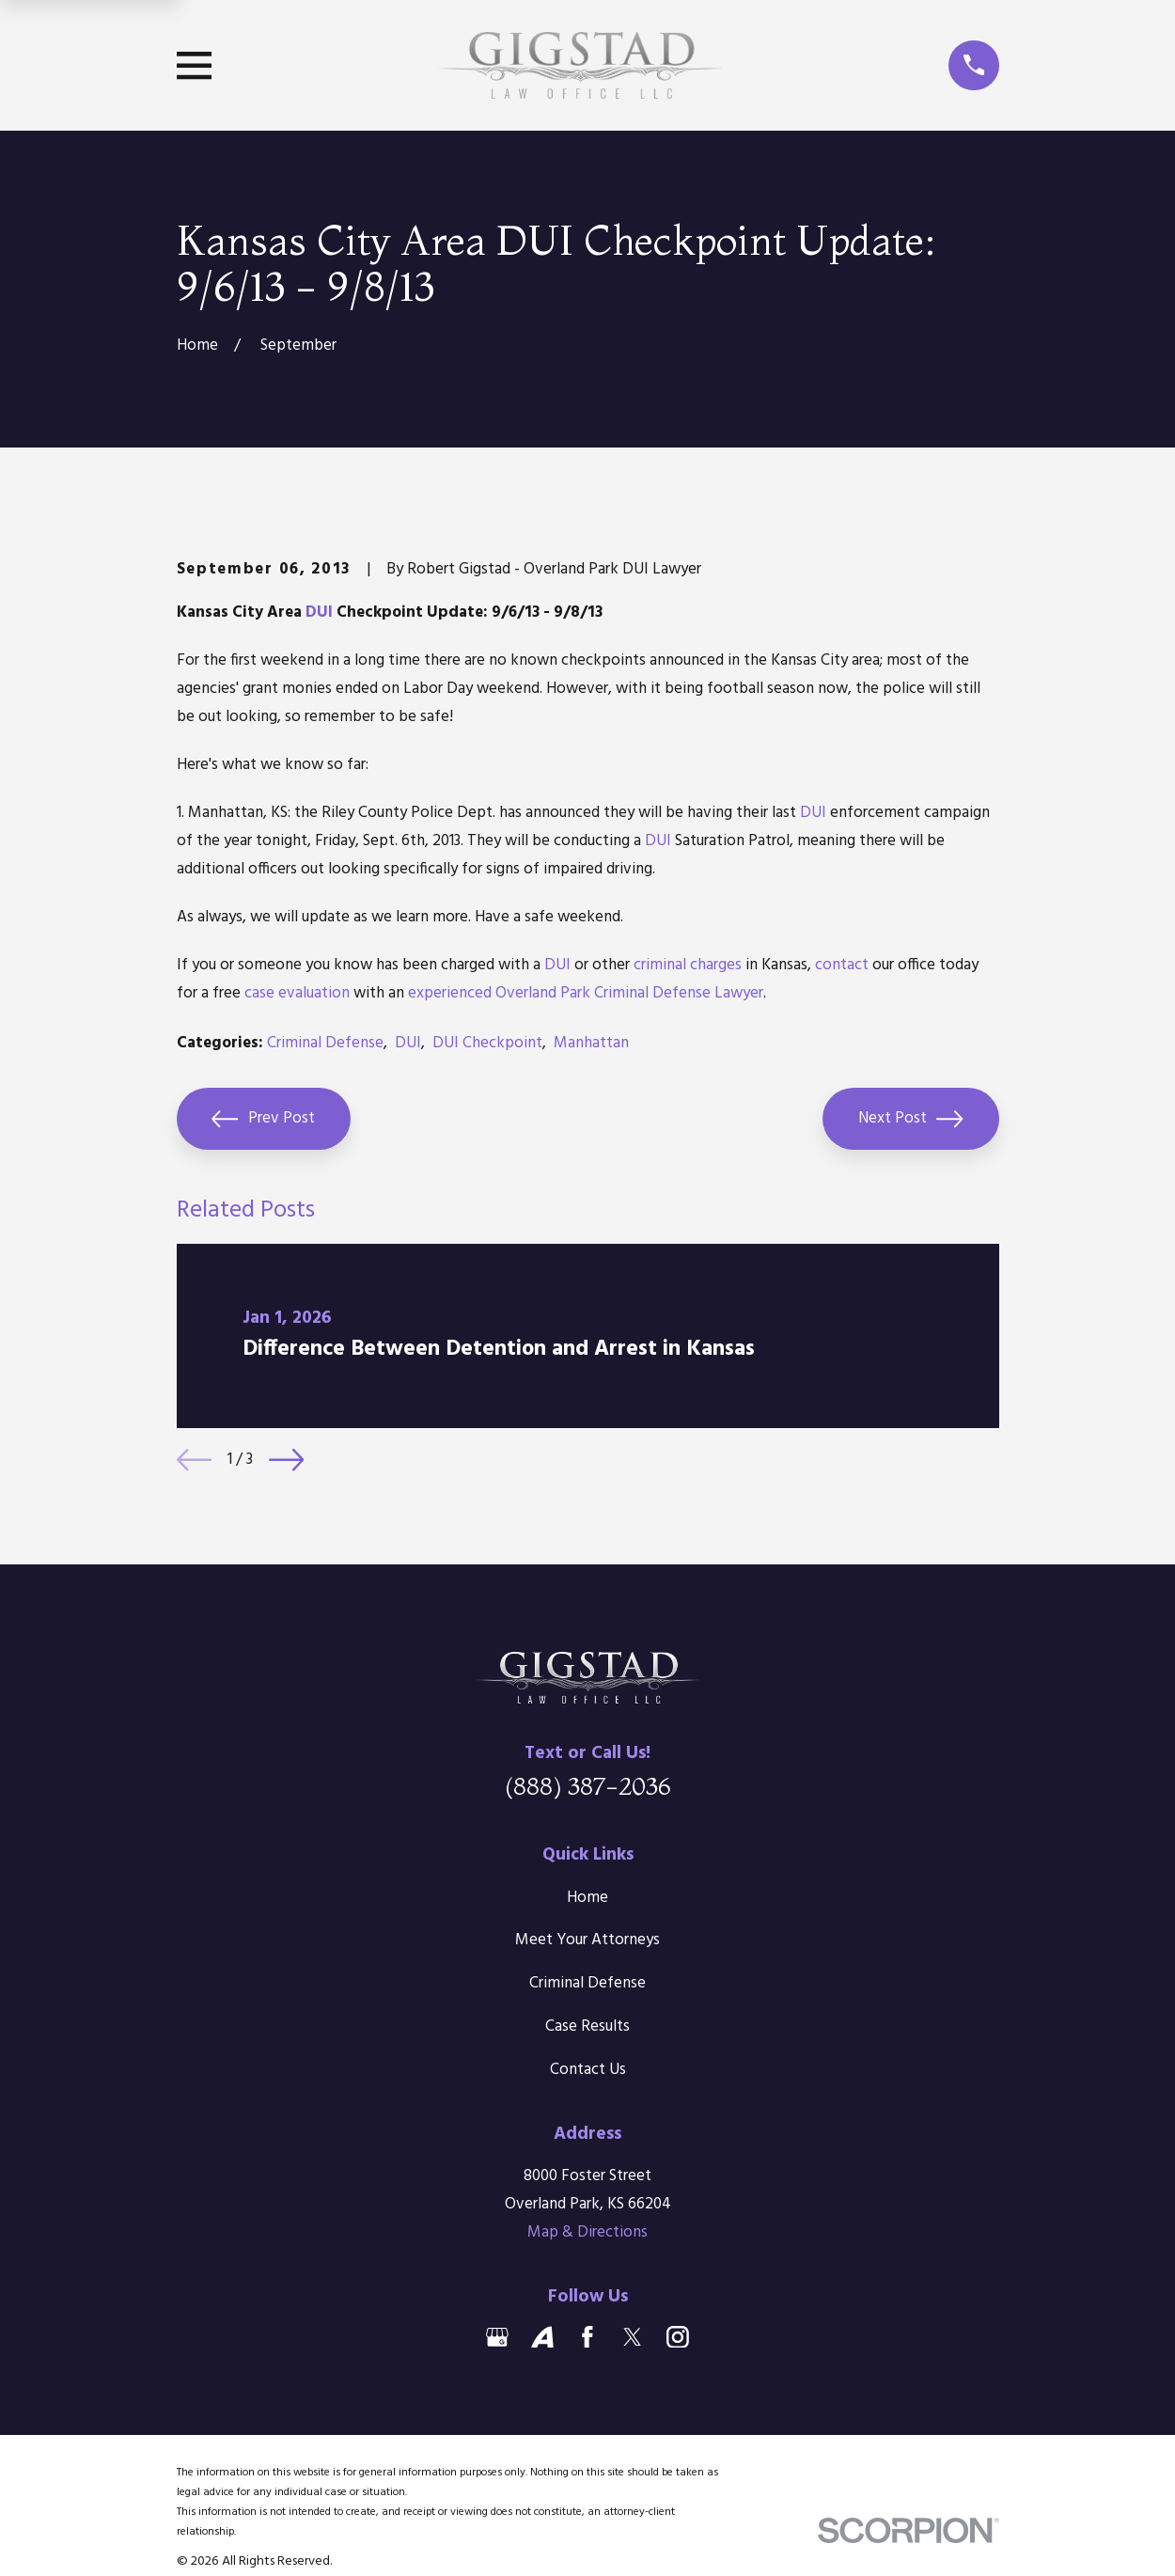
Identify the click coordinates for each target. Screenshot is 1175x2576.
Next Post (911, 1119)
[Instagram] (677, 2337)
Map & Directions (587, 2232)
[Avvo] (542, 2337)
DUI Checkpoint (487, 1043)
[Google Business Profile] (497, 2337)
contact (842, 965)
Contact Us (588, 2069)
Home (587, 1897)
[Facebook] (587, 2337)
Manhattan (591, 1043)
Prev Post (263, 1119)
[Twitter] (632, 2337)
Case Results (587, 2026)
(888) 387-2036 (588, 1785)
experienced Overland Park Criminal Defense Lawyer (585, 993)
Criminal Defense (325, 1043)
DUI (319, 612)
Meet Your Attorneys (587, 1940)
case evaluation (297, 993)
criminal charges (688, 965)
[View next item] (286, 1459)
